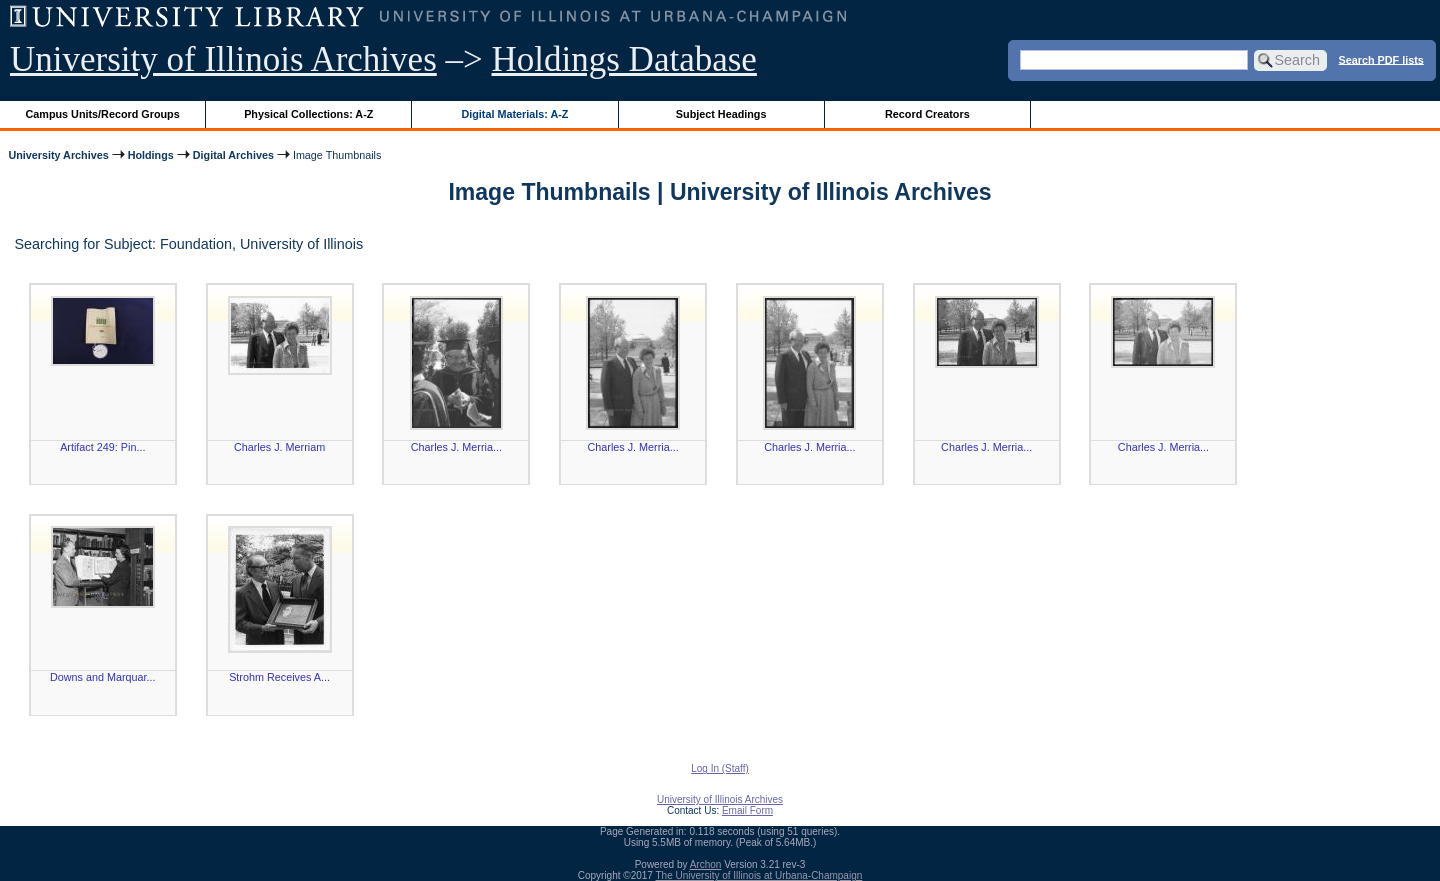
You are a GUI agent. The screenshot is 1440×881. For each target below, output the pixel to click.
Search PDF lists (1381, 59)
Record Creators (927, 114)
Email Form (747, 810)
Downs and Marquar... (103, 677)
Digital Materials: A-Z (514, 114)
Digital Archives (233, 155)
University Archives (58, 155)
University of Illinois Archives (223, 59)
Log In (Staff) (720, 768)
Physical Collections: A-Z (308, 114)
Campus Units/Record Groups (103, 114)
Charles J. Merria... (456, 447)
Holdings (151, 155)
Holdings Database (624, 59)
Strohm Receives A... (279, 677)
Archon (706, 864)
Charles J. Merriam (279, 447)
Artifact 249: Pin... (102, 447)
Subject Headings (721, 114)
